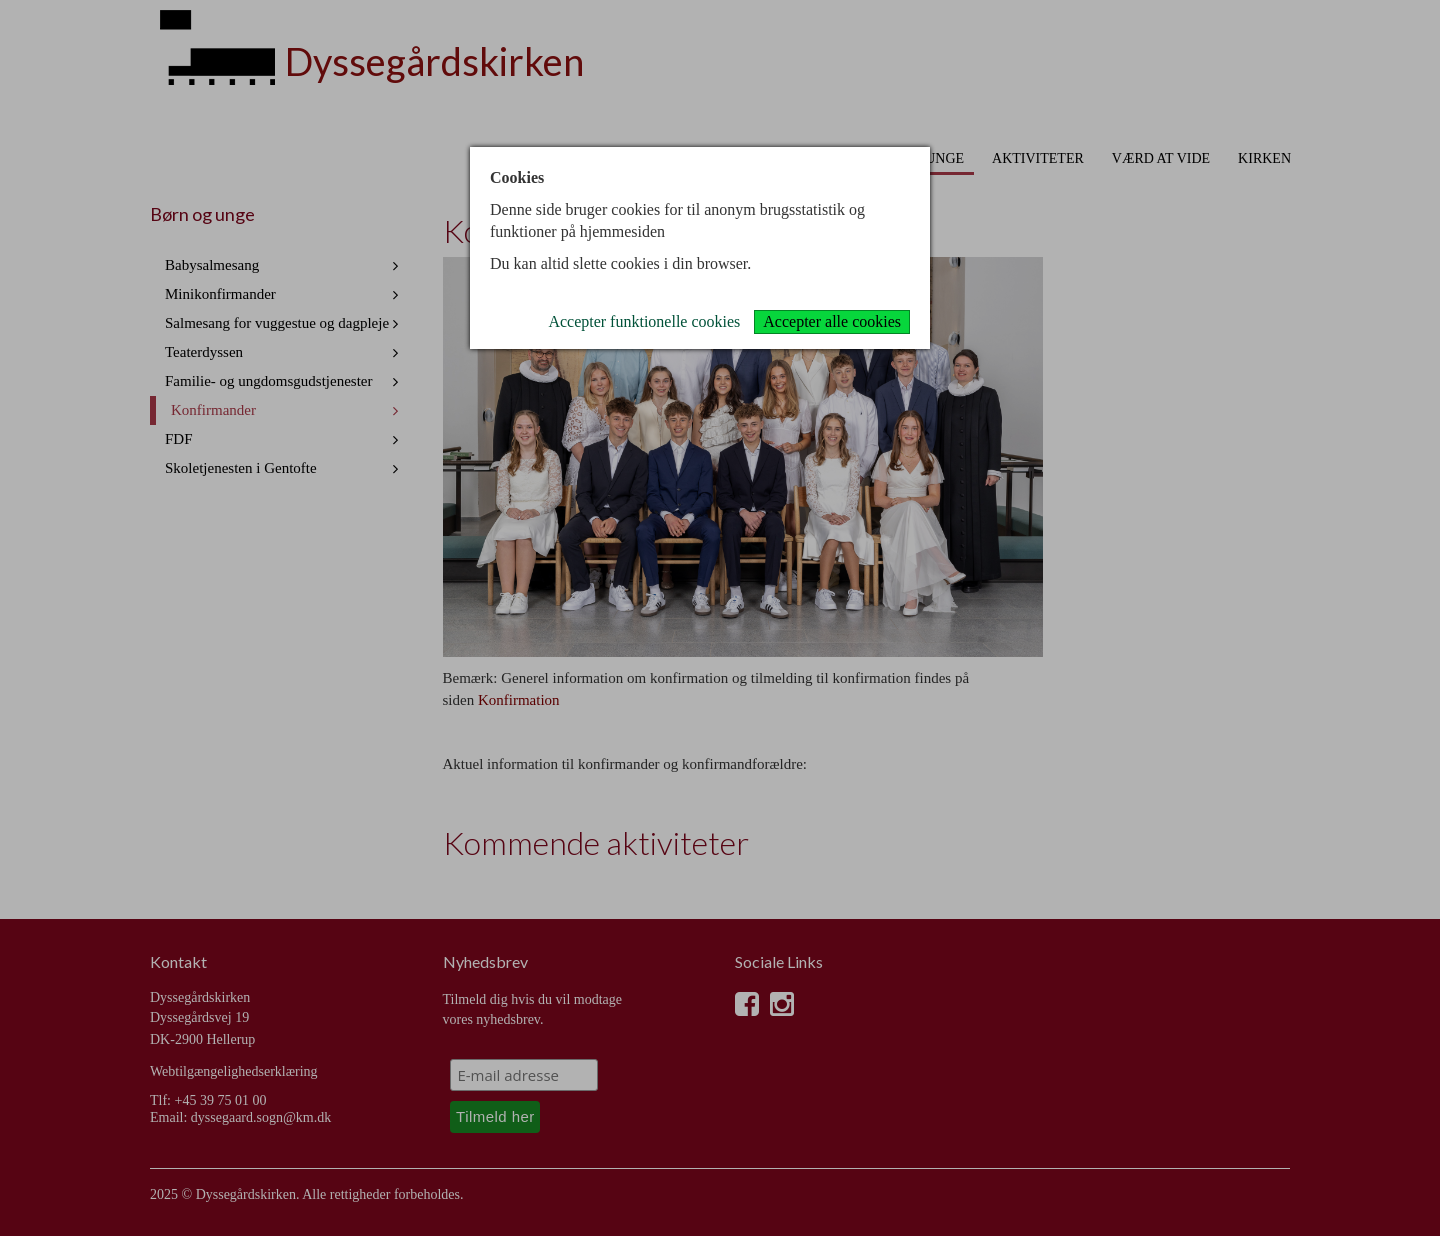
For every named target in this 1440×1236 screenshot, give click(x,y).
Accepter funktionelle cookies (644, 321)
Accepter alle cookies (832, 321)
